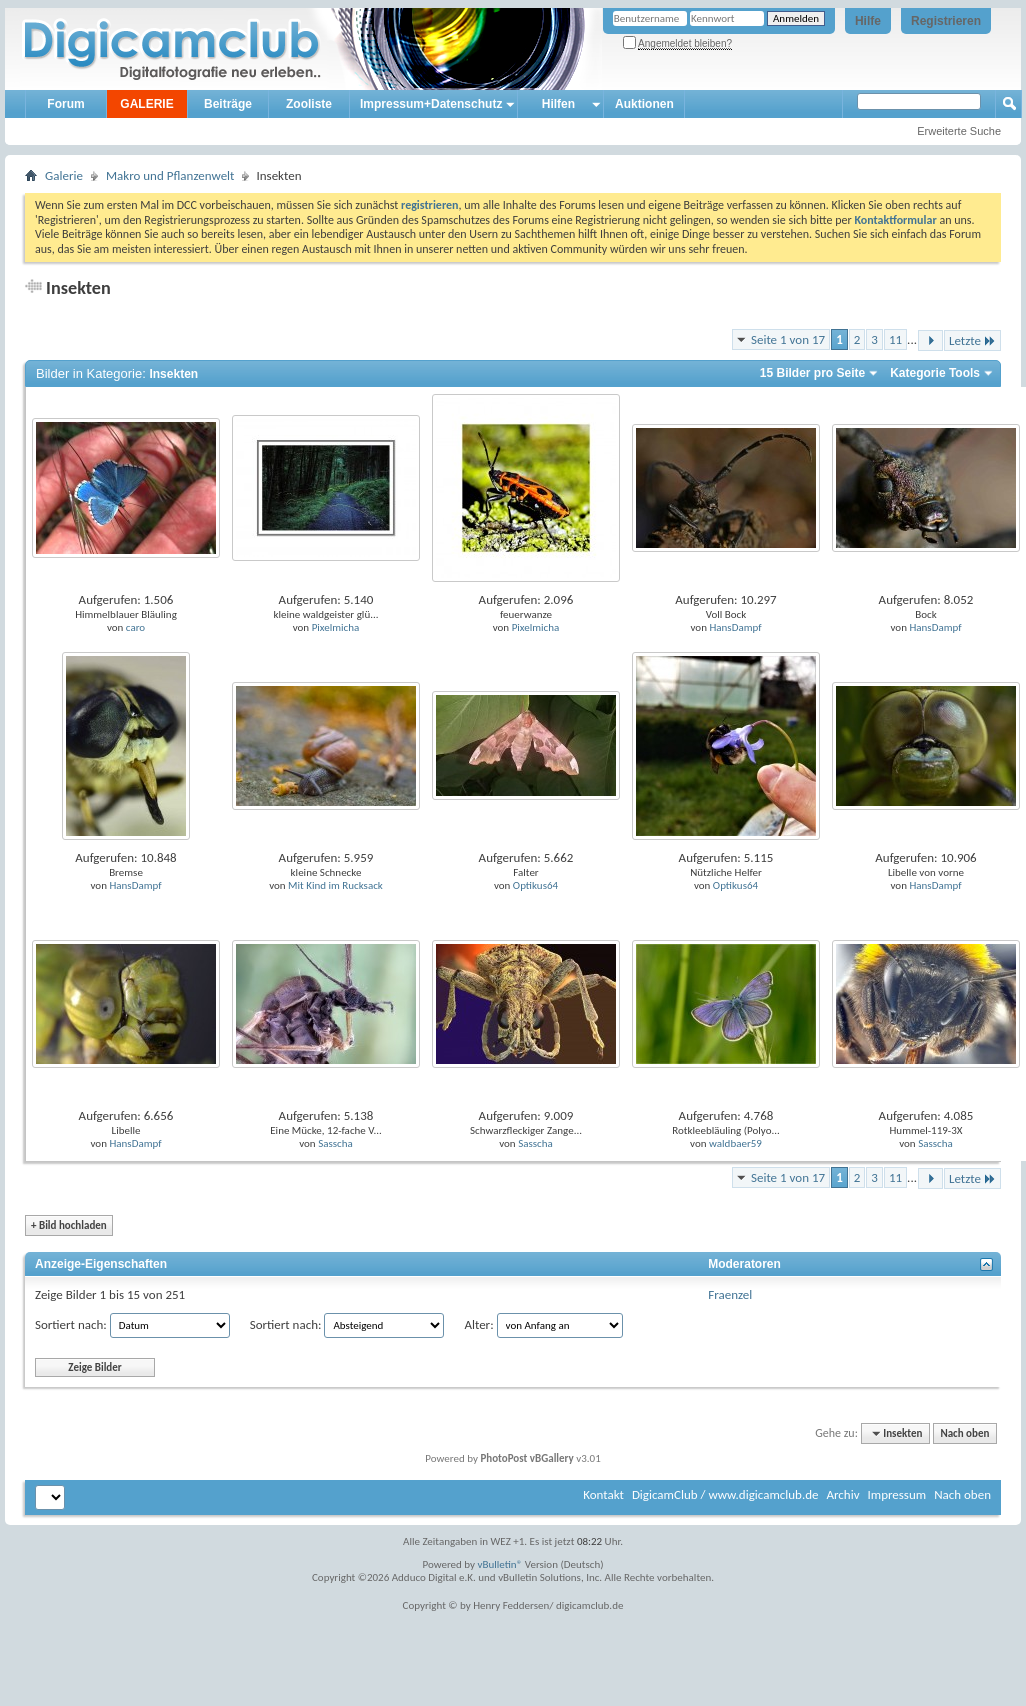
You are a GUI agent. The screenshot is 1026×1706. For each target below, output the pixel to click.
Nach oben (964, 1433)
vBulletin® (500, 1564)
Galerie (64, 175)
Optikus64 (535, 885)
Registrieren (946, 21)
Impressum (896, 1494)
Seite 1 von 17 (788, 339)
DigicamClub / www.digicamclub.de (725, 1494)
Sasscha (335, 1143)
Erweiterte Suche (959, 131)
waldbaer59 (735, 1143)
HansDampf (735, 627)
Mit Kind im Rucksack (335, 885)
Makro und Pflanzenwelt (170, 175)
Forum (65, 104)
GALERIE (146, 104)
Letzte (972, 340)
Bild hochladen (69, 1225)
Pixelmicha (336, 627)
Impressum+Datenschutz (431, 104)
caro (135, 627)
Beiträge (228, 104)
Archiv (842, 1494)
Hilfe (868, 21)
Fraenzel (730, 1294)
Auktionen (644, 104)
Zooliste (309, 104)
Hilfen (558, 104)
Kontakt (603, 1494)
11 (895, 339)
